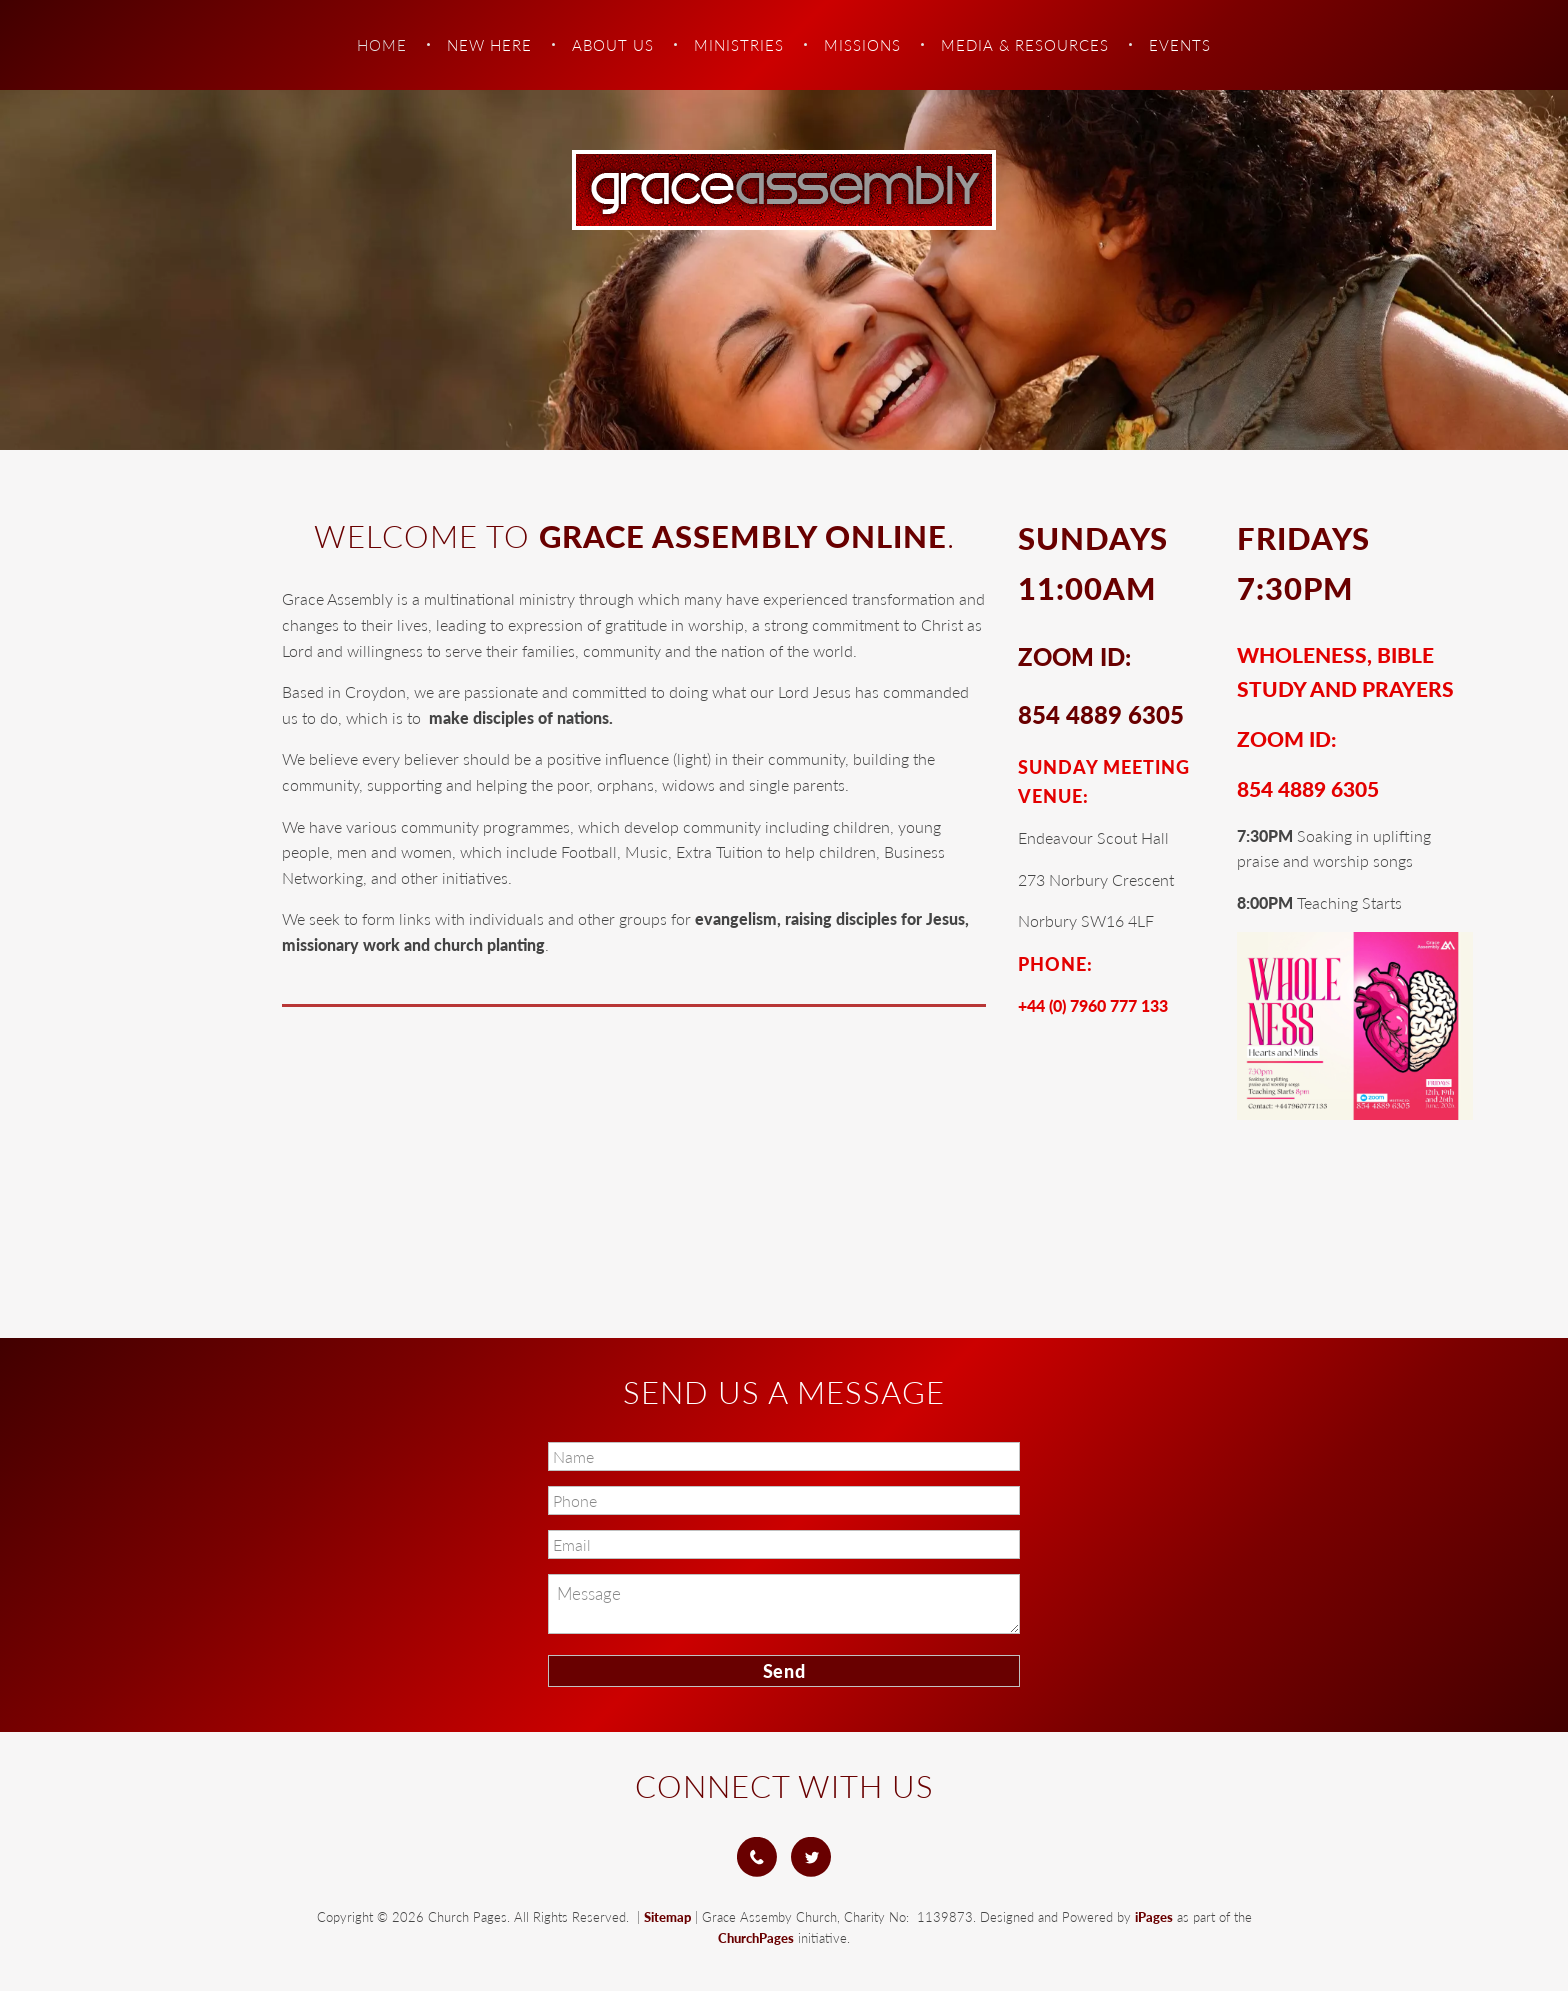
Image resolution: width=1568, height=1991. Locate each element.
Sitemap (667, 1917)
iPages (1154, 1917)
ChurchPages (756, 1938)
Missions (862, 45)
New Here (489, 45)
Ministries (739, 45)
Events (1180, 45)
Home (382, 45)
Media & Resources (1025, 45)
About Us (613, 45)
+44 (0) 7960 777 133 (1093, 1005)
